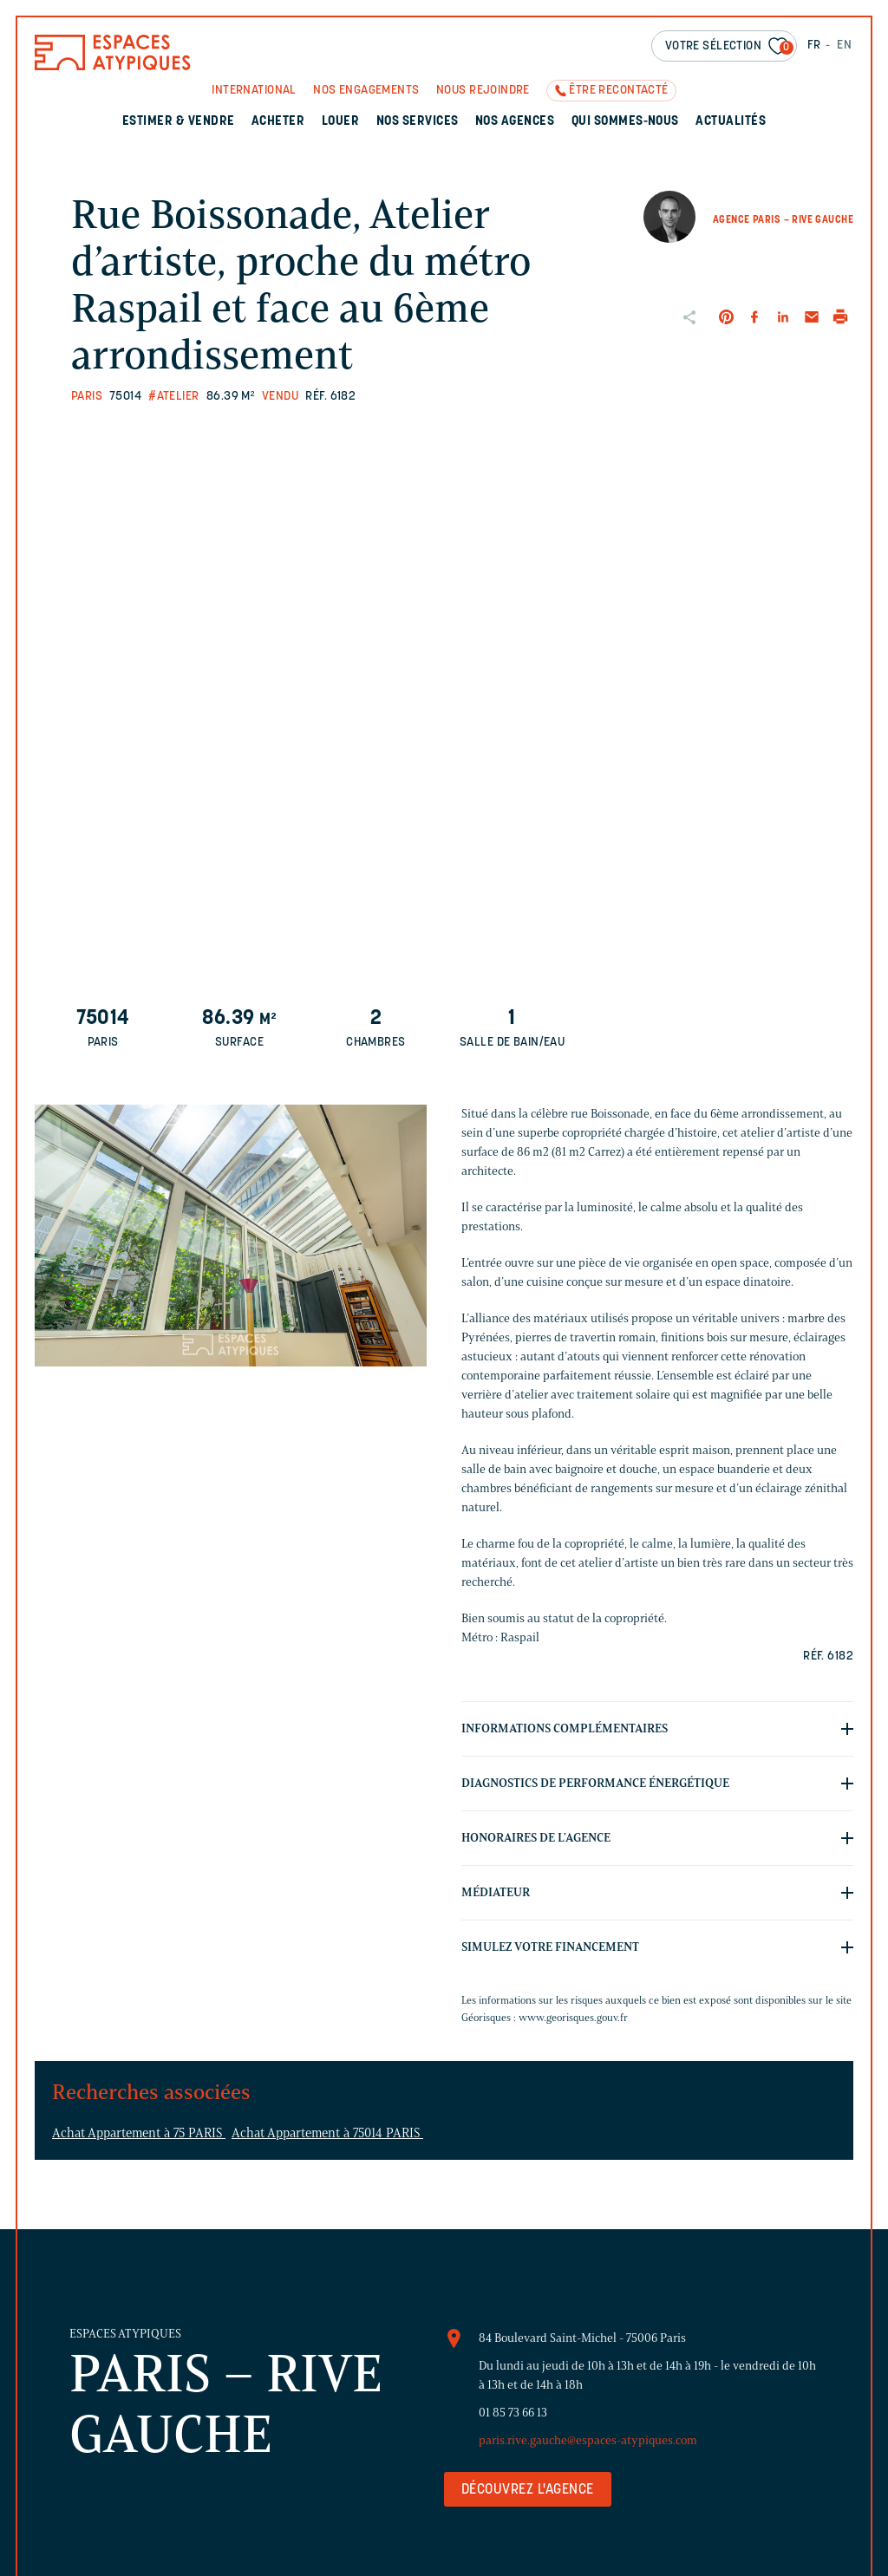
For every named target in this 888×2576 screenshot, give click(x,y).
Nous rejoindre (483, 90)
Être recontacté (618, 90)
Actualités (730, 121)
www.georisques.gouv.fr (573, 2017)
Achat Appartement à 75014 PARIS (327, 2133)
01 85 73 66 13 (513, 2412)
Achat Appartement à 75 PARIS (138, 2133)
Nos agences (514, 121)
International (254, 90)
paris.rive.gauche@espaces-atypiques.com (588, 2440)
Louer (340, 121)
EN (844, 45)
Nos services (417, 121)
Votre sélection (729, 47)
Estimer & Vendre (178, 121)
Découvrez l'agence (527, 2490)
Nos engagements (366, 90)
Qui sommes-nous (625, 121)
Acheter (277, 121)
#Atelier (173, 396)
